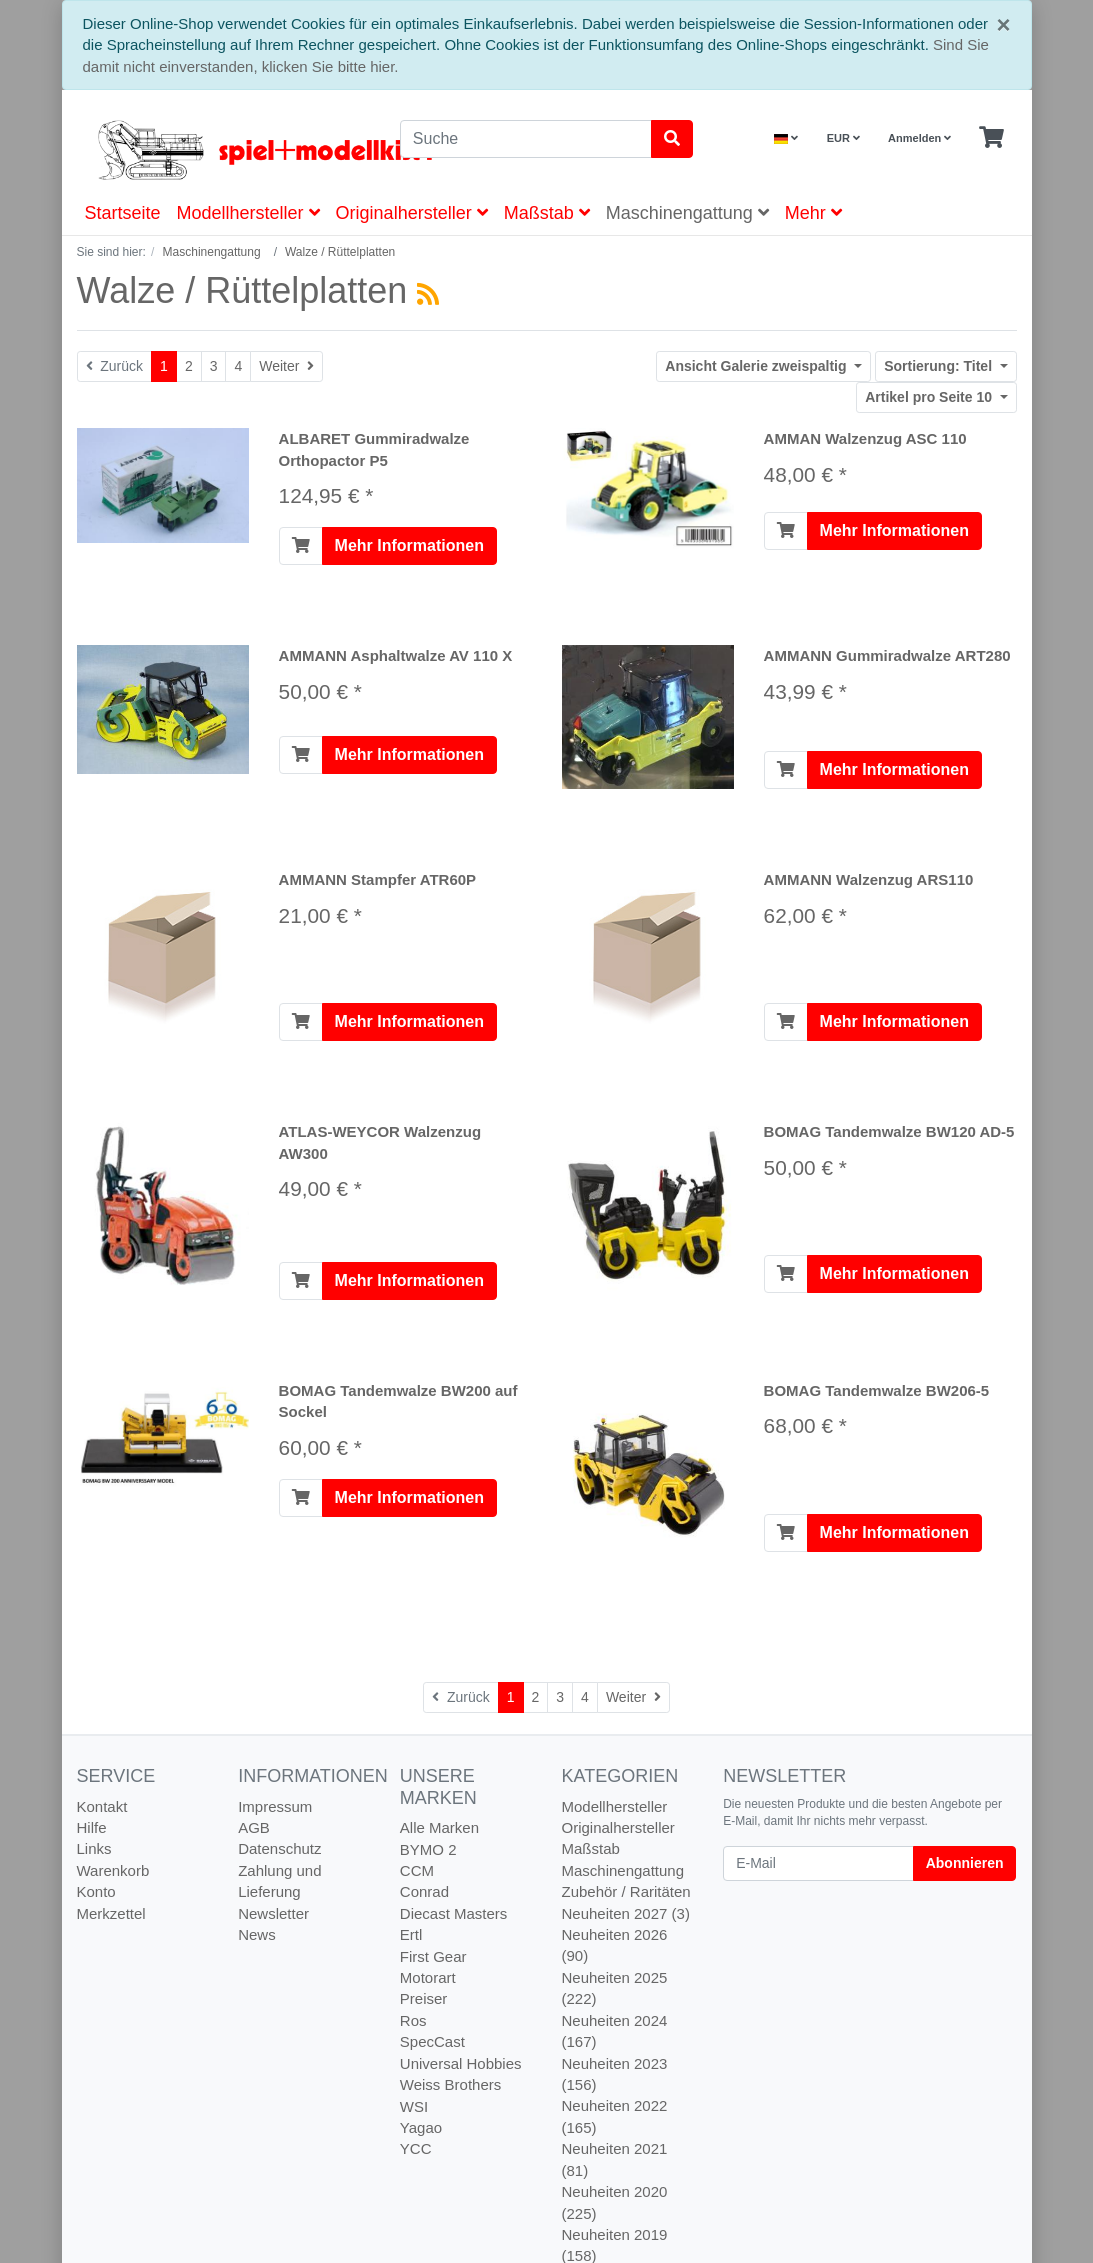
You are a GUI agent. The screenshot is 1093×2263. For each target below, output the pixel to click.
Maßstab (547, 213)
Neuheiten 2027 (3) (625, 1913)
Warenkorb (113, 1870)
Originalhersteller (412, 213)
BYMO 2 (428, 1849)
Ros (413, 2020)
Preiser (424, 1998)
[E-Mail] (818, 1863)
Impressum (275, 1806)
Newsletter (273, 1913)
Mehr (813, 213)
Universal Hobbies (461, 2063)
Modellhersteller (248, 213)
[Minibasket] (991, 138)
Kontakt (102, 1806)
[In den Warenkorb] (301, 546)
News (257, 1934)
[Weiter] (286, 366)
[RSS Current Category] (428, 294)
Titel (940, 366)
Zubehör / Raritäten (625, 1891)
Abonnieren (965, 1863)
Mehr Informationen (409, 545)
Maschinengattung (687, 213)
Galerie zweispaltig (757, 366)
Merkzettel (111, 1913)
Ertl (411, 1934)
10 (930, 397)
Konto (96, 1891)
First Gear (433, 1956)
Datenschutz (279, 1848)
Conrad (424, 1891)
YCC (416, 2148)
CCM (417, 1870)
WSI (414, 2106)
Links (94, 1848)
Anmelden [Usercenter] (919, 138)
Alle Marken (439, 1827)
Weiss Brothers (450, 2084)
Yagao (421, 2127)
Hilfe (92, 1827)
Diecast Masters (454, 1913)
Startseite (123, 213)
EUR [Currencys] (843, 138)
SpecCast (432, 2041)
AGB (254, 1827)
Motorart (428, 1977)
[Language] (786, 138)
